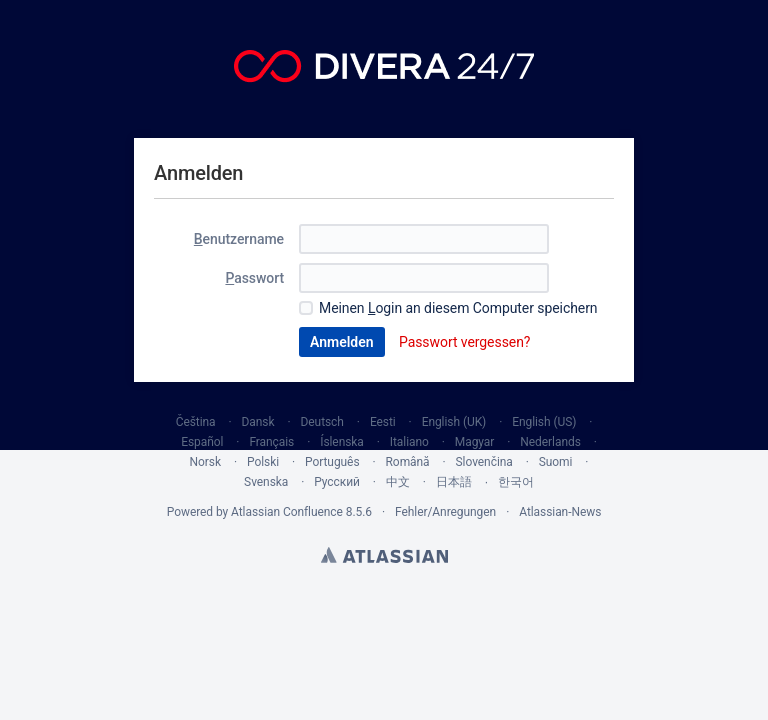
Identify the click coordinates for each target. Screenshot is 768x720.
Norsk (205, 462)
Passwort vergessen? (464, 342)
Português (332, 462)
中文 (398, 482)
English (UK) (454, 422)
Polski (263, 462)
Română (408, 462)
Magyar (475, 442)
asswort (254, 278)
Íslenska (342, 442)
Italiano (409, 442)
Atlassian (384, 555)
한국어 (516, 482)
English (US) (544, 422)
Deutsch (322, 422)
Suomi (556, 462)
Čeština (196, 422)
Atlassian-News (560, 512)
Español (202, 442)
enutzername (239, 239)
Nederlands (550, 442)
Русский (337, 482)
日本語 (454, 482)
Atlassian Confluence (287, 512)
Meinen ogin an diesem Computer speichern (458, 308)
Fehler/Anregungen (445, 512)
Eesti (383, 422)
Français (271, 442)
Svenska (266, 482)
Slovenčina (484, 462)
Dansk (258, 422)
